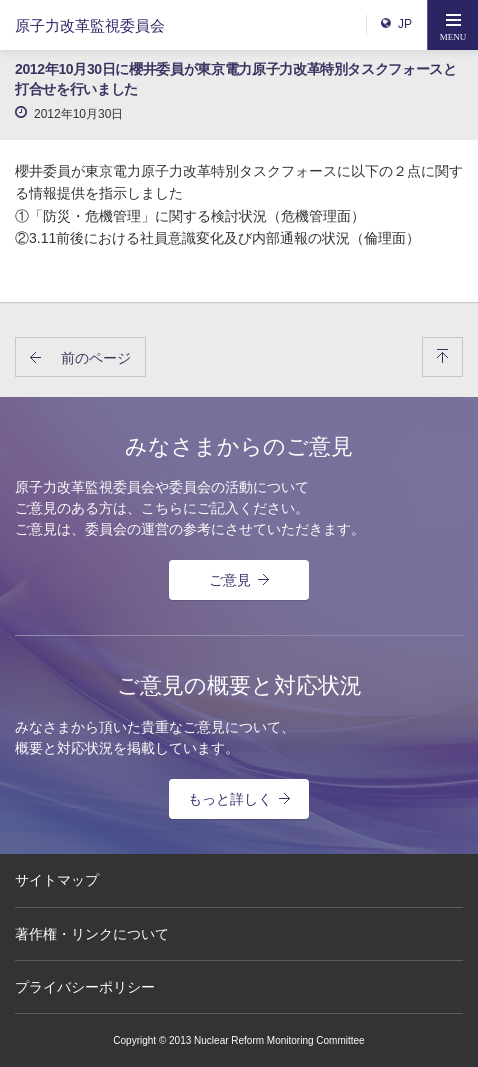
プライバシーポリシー (85, 987)
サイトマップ (57, 880)
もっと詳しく (239, 799)
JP (396, 24)
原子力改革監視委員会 (90, 25)
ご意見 (239, 580)
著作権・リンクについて (92, 934)
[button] (453, 25)
